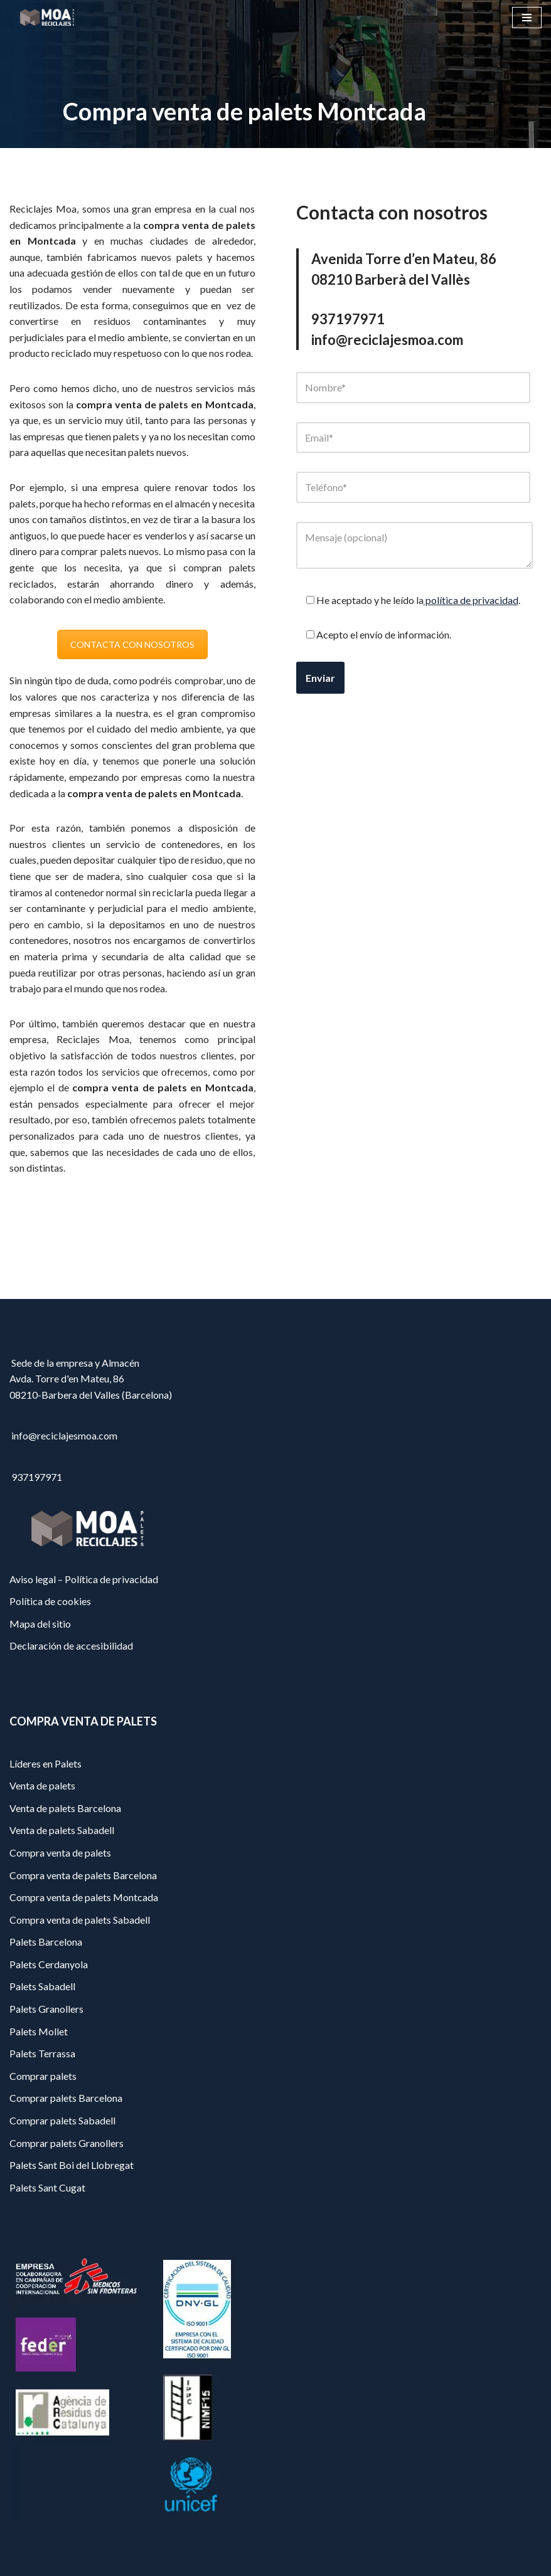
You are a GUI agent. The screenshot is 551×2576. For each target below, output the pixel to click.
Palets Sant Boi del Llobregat (71, 2165)
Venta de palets (42, 1785)
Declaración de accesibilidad (71, 1645)
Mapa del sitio (40, 1624)
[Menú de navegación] (527, 17)
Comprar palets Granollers (66, 2143)
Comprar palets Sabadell (62, 2120)
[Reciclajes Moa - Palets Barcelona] (47, 17)
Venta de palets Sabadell (61, 1830)
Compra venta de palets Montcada (83, 1897)
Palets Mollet (38, 2031)
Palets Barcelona (45, 1942)
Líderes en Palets (45, 1763)
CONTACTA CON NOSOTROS (132, 644)
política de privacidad (471, 600)
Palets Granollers (46, 2009)
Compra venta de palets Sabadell (79, 1920)
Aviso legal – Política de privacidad (83, 1579)
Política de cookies (50, 1601)
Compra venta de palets (60, 1852)
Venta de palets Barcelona (65, 1808)
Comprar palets (43, 2076)
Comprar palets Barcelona (65, 2098)
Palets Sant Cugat (47, 2187)
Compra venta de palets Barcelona (83, 1875)
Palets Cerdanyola (48, 1964)
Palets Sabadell (42, 1986)
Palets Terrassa (42, 2053)
